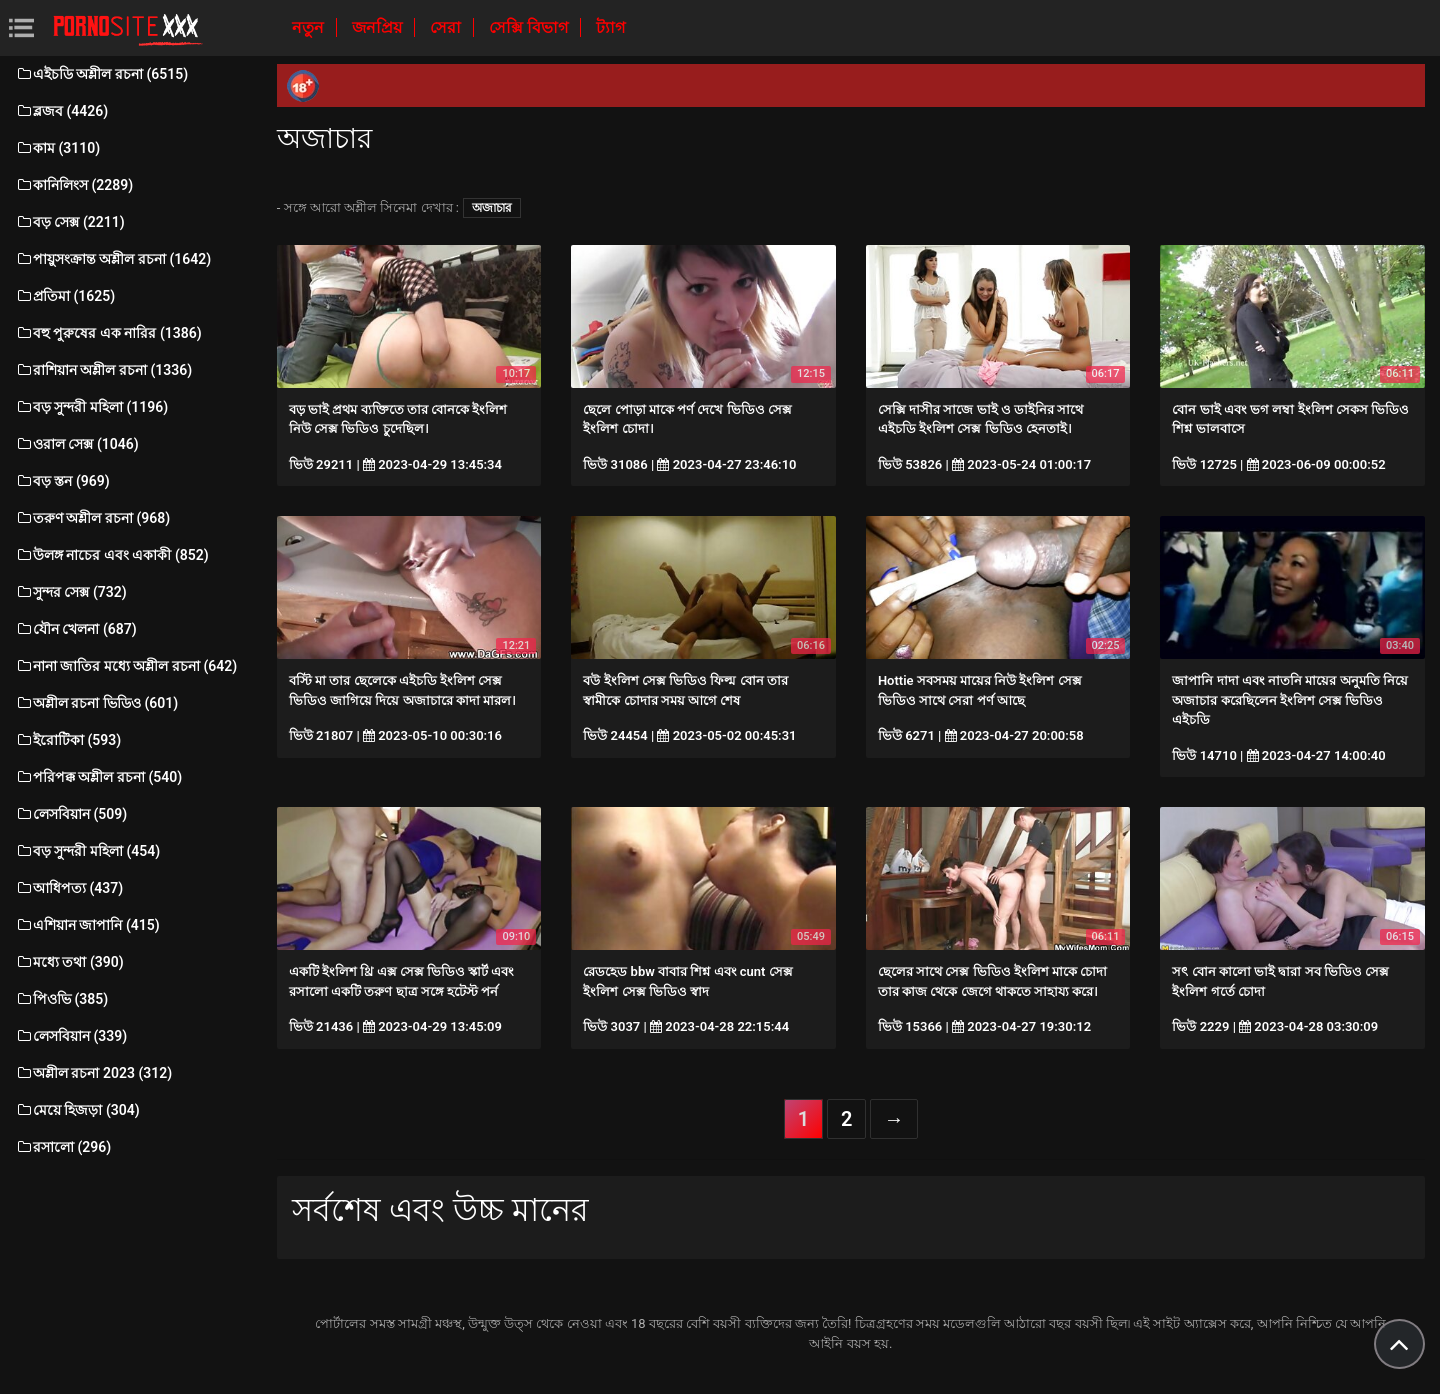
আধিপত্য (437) (69, 888)
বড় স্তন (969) (62, 481)
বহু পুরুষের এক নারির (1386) (108, 333)
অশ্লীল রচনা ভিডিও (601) (96, 703)
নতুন (310, 27)
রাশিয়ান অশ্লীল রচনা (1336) (103, 370)
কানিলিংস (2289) (74, 185)
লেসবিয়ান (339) (71, 1036)
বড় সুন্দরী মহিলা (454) (87, 851)
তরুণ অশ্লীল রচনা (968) (92, 518)
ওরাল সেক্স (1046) (77, 444)
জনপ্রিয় (379, 27)
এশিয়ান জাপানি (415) (87, 925)
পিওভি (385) (61, 999)
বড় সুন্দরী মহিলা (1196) (91, 407)
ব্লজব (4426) (61, 111)
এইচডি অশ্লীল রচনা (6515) (101, 74)
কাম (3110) (57, 148)
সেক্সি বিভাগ (530, 27)
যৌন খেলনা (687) (76, 629)
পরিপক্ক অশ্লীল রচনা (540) (98, 777)
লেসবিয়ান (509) (71, 814)
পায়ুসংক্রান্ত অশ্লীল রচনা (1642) (113, 259)
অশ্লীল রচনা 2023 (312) (93, 1073)
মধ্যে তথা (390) (69, 962)
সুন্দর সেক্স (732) (71, 592)
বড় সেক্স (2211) (70, 222)
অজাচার (492, 208)
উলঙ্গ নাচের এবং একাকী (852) (112, 555)
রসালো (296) (63, 1147)
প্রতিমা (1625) (65, 296)
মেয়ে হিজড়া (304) (77, 1110)
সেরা (447, 27)
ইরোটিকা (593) (68, 740)
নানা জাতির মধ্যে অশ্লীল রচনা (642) (126, 666)
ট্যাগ (610, 27)
